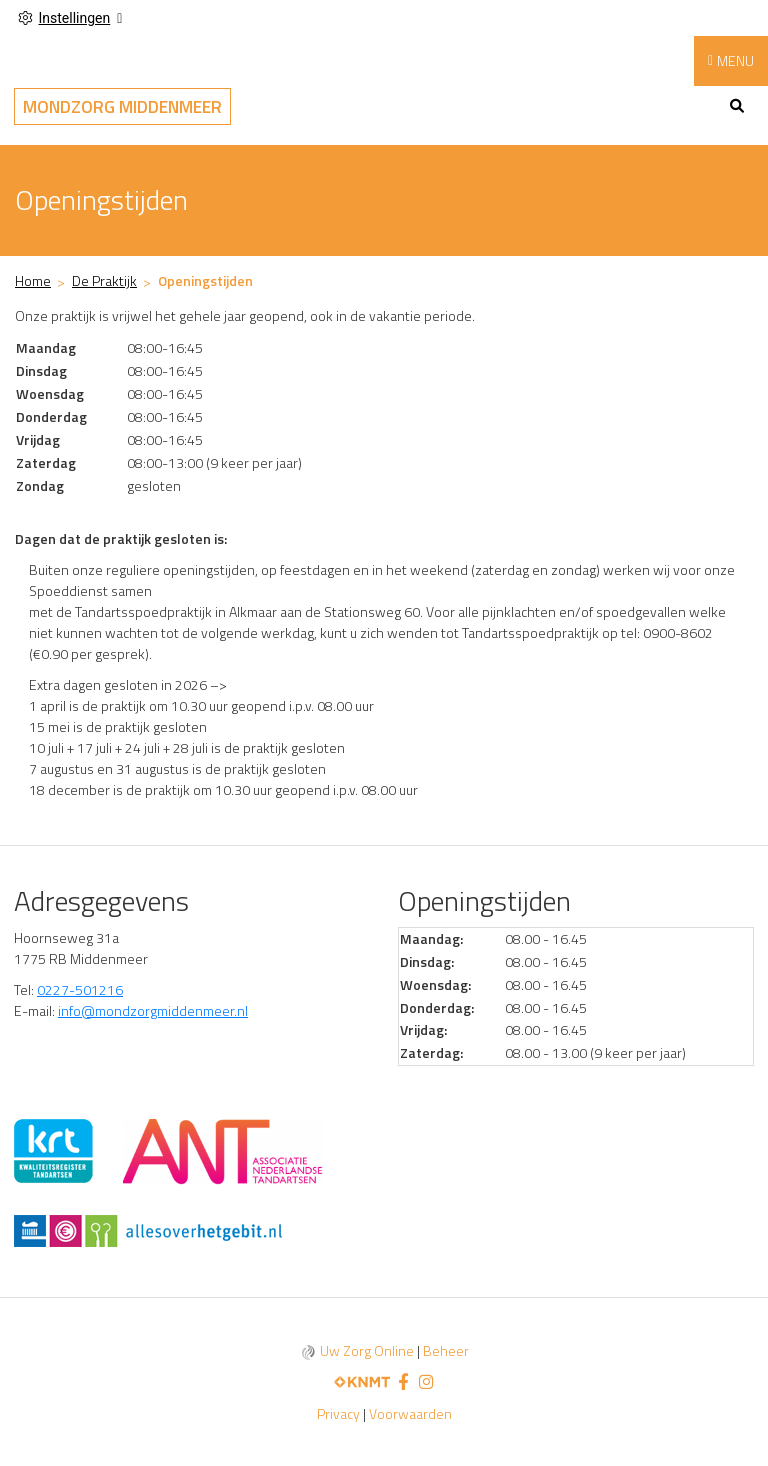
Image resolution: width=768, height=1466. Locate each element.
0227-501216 (80, 989)
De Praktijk (104, 280)
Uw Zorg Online (367, 1350)
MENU (735, 60)
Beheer (446, 1350)
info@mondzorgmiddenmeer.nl (153, 1010)
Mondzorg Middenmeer (122, 106)
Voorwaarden (410, 1413)
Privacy (338, 1413)
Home (33, 280)
